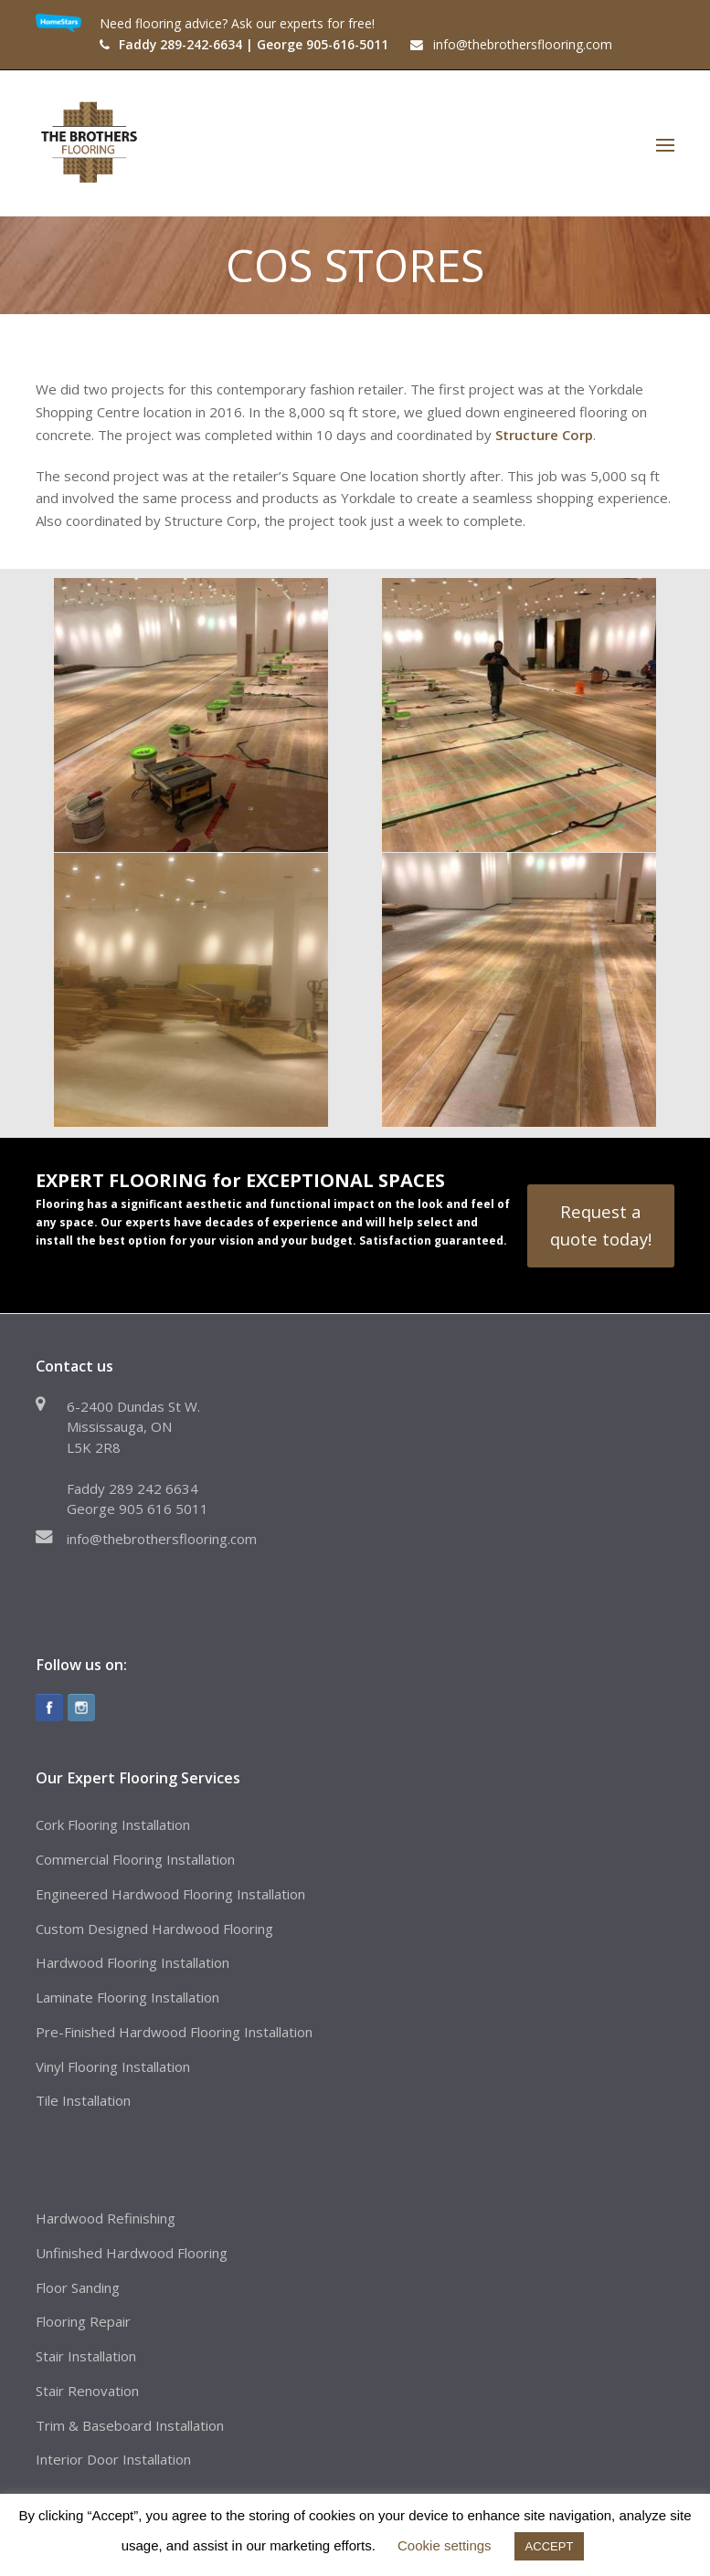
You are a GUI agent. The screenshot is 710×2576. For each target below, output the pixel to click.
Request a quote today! (601, 1225)
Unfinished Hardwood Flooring (132, 2253)
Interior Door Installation (113, 2459)
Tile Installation (83, 2100)
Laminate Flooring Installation (127, 1997)
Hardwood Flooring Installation (132, 1962)
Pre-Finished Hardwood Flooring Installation (174, 2032)
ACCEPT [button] (549, 2546)
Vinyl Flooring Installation (113, 2066)
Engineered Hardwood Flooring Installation (170, 1894)
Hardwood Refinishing (105, 2218)
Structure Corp (544, 435)
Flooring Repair (83, 2321)
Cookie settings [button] (444, 2545)
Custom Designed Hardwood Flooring (154, 1928)
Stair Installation (86, 2356)
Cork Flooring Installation (113, 1824)
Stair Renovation (87, 2390)
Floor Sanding (78, 2287)
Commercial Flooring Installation (135, 1859)
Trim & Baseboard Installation (130, 2425)
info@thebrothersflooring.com (162, 1539)
